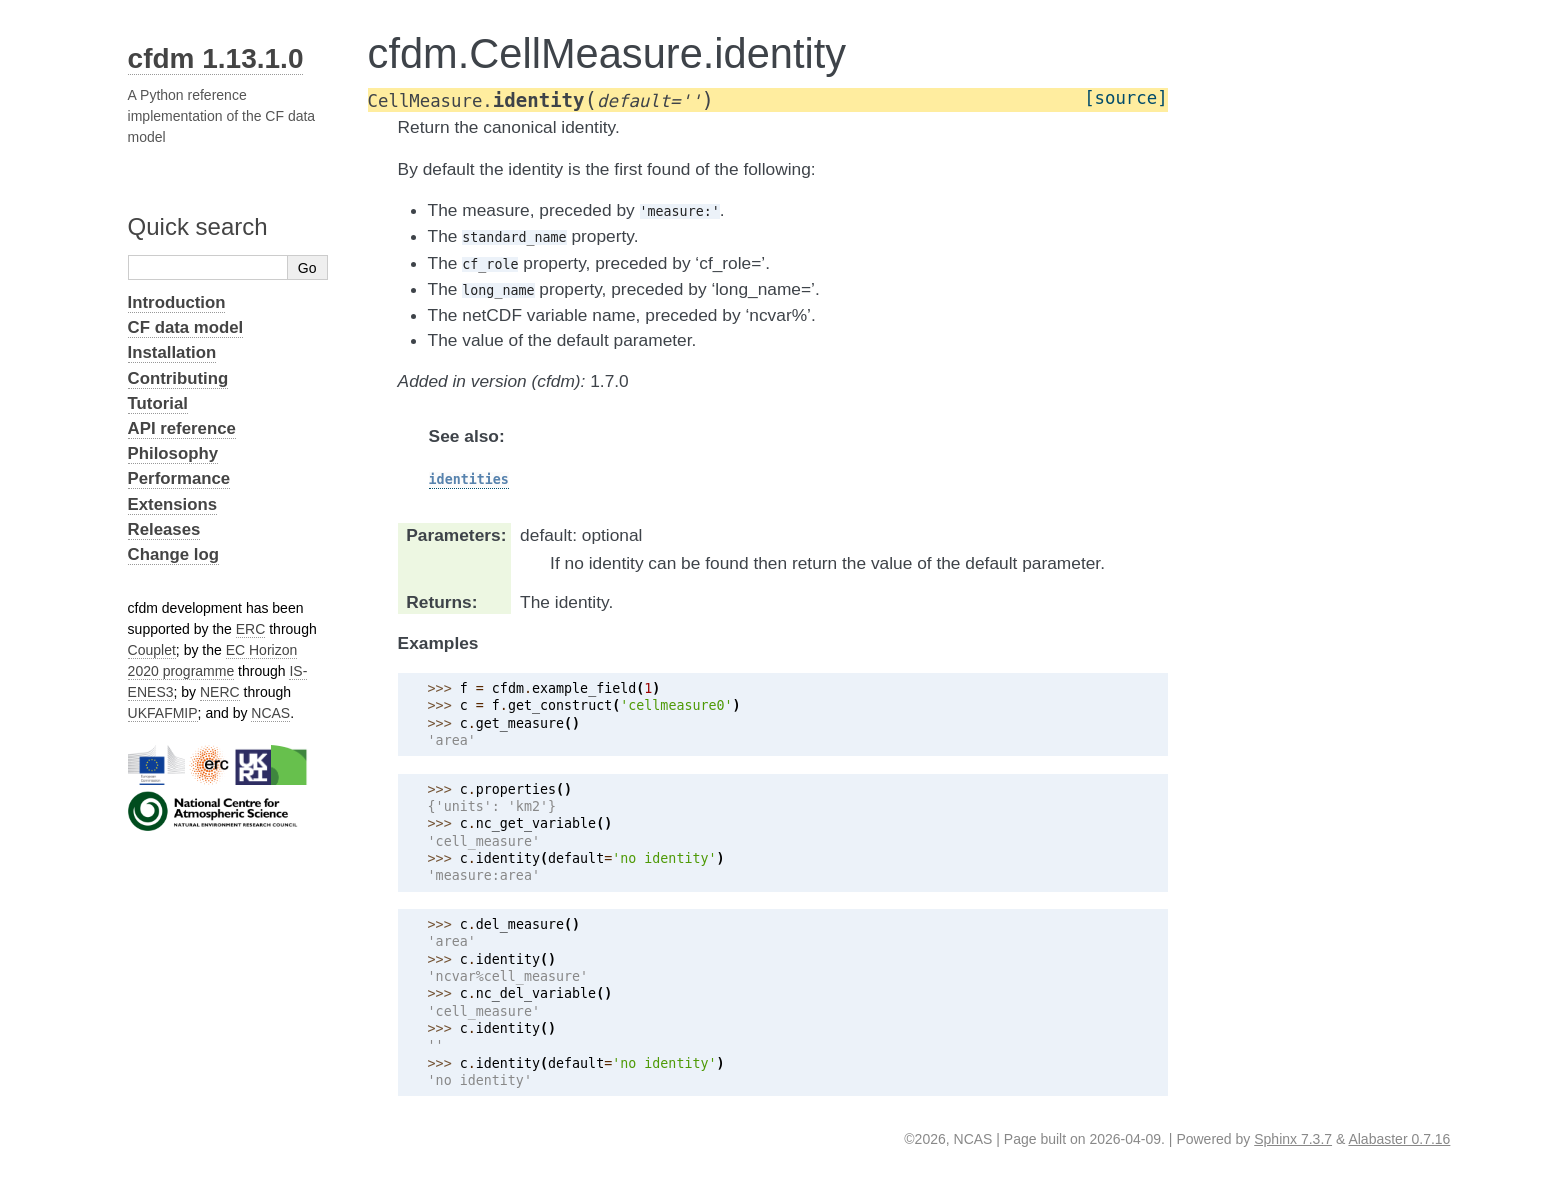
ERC (251, 629)
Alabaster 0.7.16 (1399, 1139)
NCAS (270, 713)
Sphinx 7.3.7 (1293, 1139)
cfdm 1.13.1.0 (216, 58)
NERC (220, 692)
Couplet (152, 650)
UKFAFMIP (163, 713)
